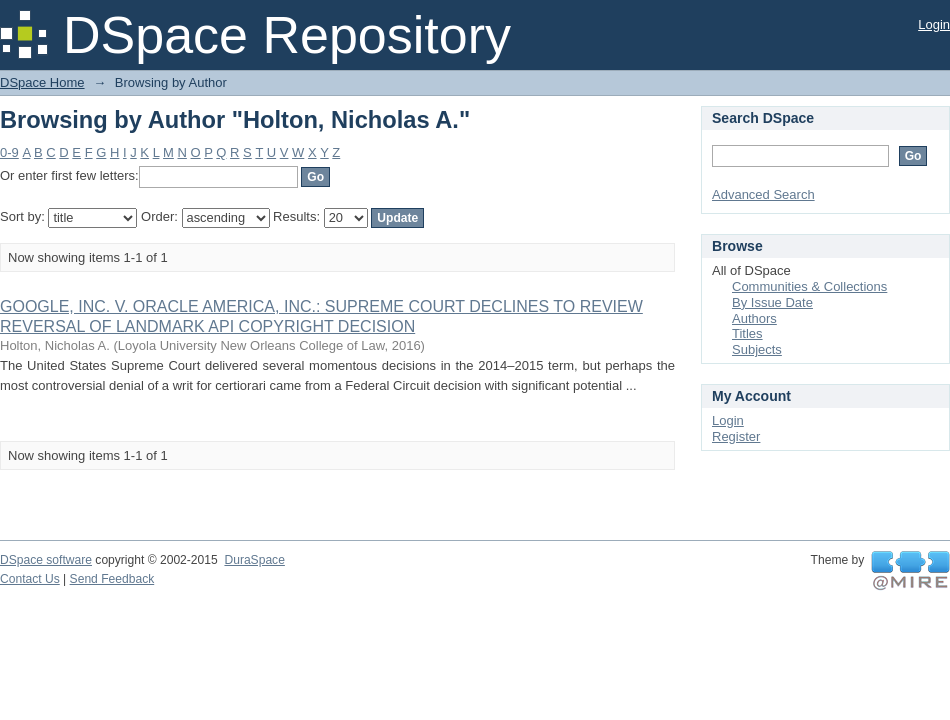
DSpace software (46, 560)
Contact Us (30, 579)
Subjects (757, 349)
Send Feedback (112, 579)
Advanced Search (763, 194)
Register (736, 436)
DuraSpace (254, 560)
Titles (747, 333)
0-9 (9, 152)
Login (934, 24)
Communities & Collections (809, 286)
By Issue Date (772, 302)
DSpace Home (42, 82)
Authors (754, 318)
